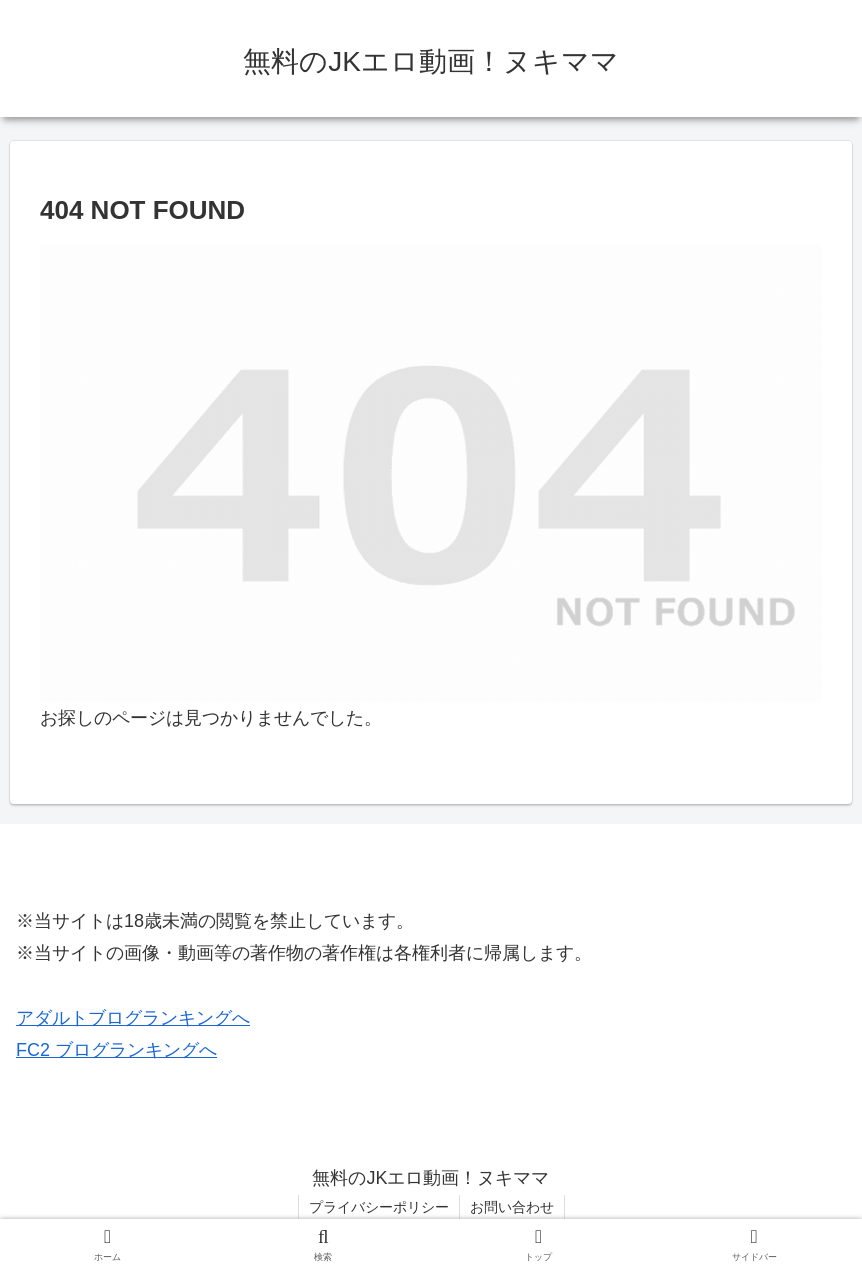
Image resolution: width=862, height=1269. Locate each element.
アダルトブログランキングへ (133, 1018)
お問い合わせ (512, 1207)
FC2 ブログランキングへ (116, 1050)
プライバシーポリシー (379, 1207)
